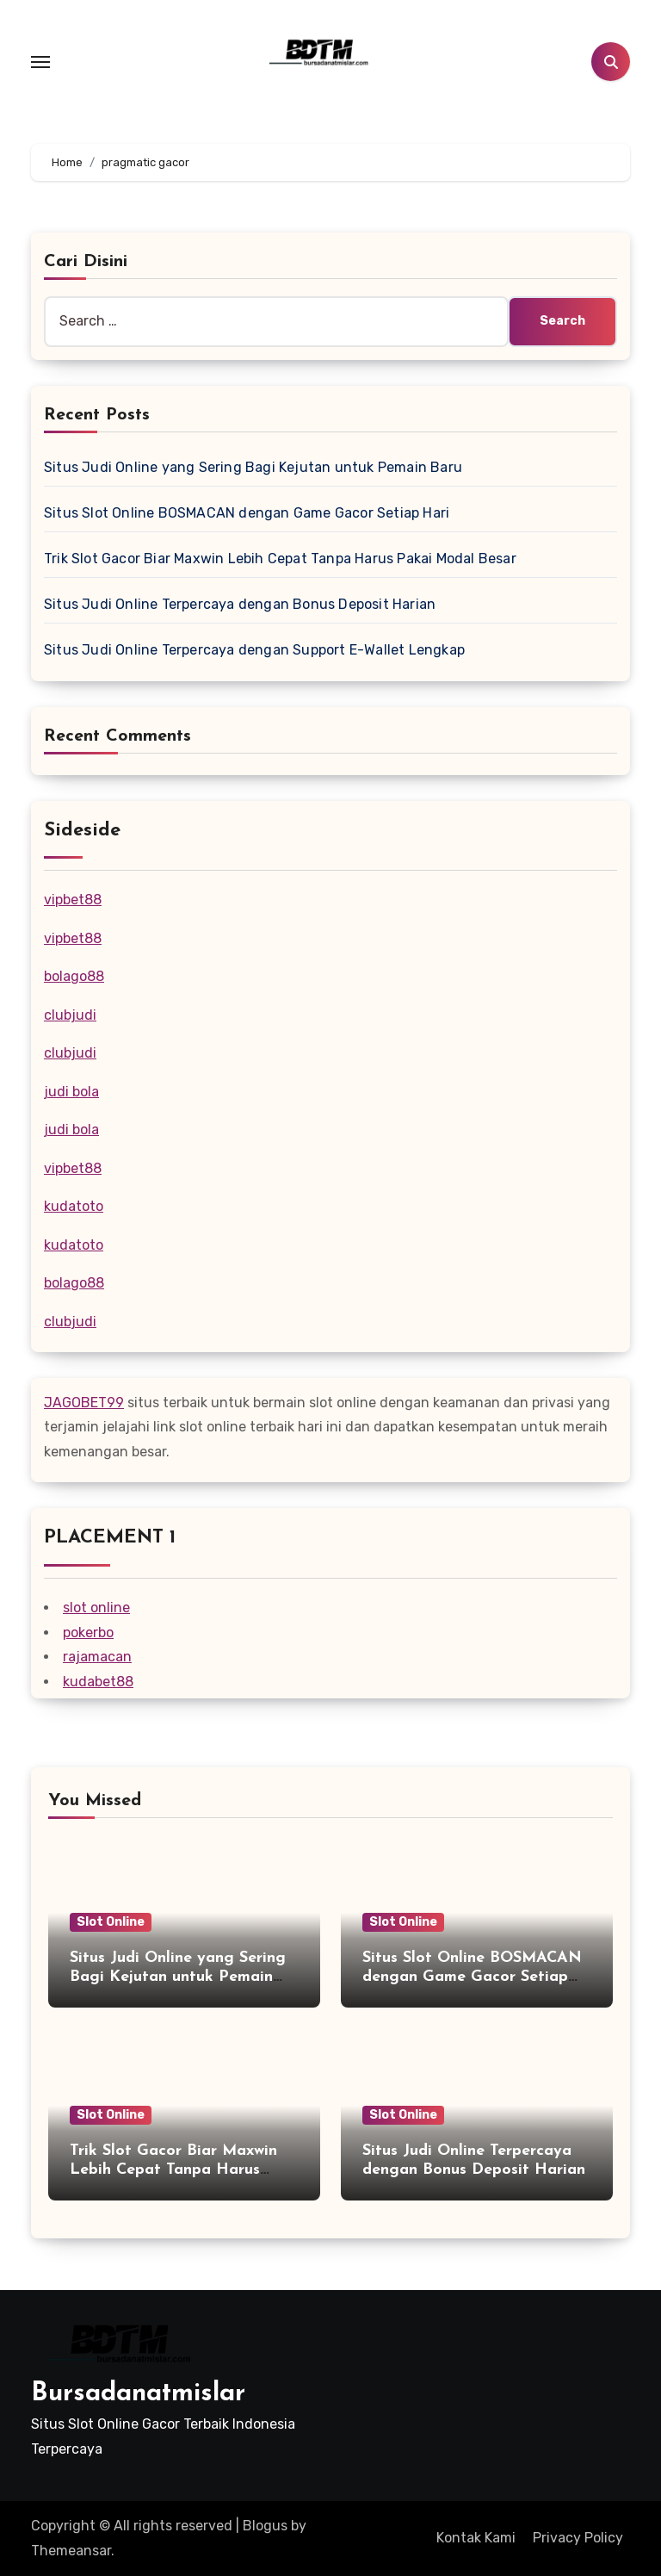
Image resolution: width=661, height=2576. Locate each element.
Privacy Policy (578, 2537)
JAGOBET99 (84, 1402)
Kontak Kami (476, 2537)
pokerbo (88, 1632)
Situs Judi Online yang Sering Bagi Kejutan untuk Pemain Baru (253, 467)
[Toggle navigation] (40, 62)
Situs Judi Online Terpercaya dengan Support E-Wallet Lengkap (254, 650)
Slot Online (111, 1922)
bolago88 (74, 976)
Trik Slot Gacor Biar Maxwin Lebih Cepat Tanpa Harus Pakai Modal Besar (280, 558)
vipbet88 (73, 899)
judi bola (71, 1091)
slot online (96, 1607)
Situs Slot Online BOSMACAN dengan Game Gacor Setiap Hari (246, 513)
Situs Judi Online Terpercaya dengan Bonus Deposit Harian (240, 604)
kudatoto (73, 1206)
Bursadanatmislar (138, 2393)
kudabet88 (98, 1681)
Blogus (265, 2525)
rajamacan (97, 1656)
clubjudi (70, 1015)
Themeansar (71, 2550)
